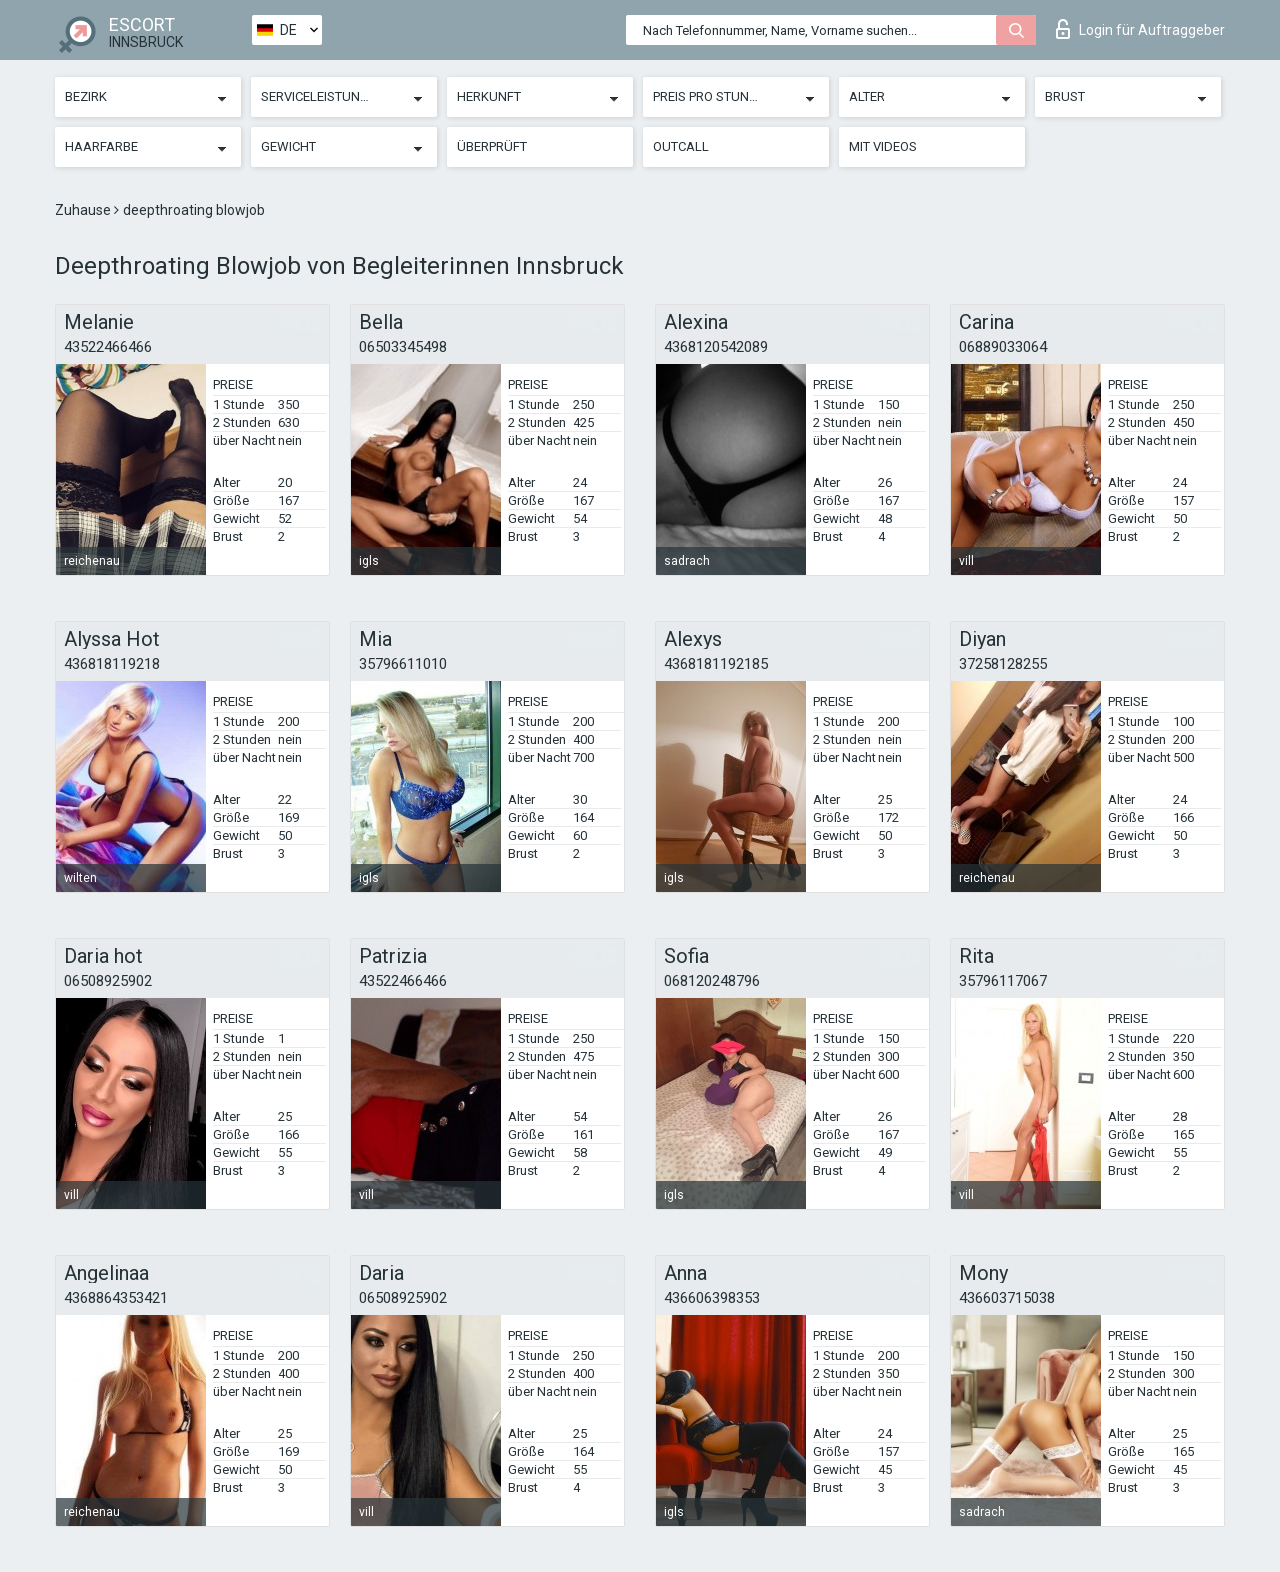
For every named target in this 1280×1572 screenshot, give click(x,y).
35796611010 (403, 664)
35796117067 (1003, 981)
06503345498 (403, 347)
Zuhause (84, 210)
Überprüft (492, 146)
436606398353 (712, 1298)
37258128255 (1003, 664)
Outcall (681, 146)
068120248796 (712, 981)
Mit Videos (883, 146)
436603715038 (1007, 1298)
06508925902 (108, 981)
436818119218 (112, 664)
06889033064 (1003, 347)
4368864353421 (116, 1298)
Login (1140, 29)
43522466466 (108, 347)
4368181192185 (716, 664)
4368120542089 (716, 347)
